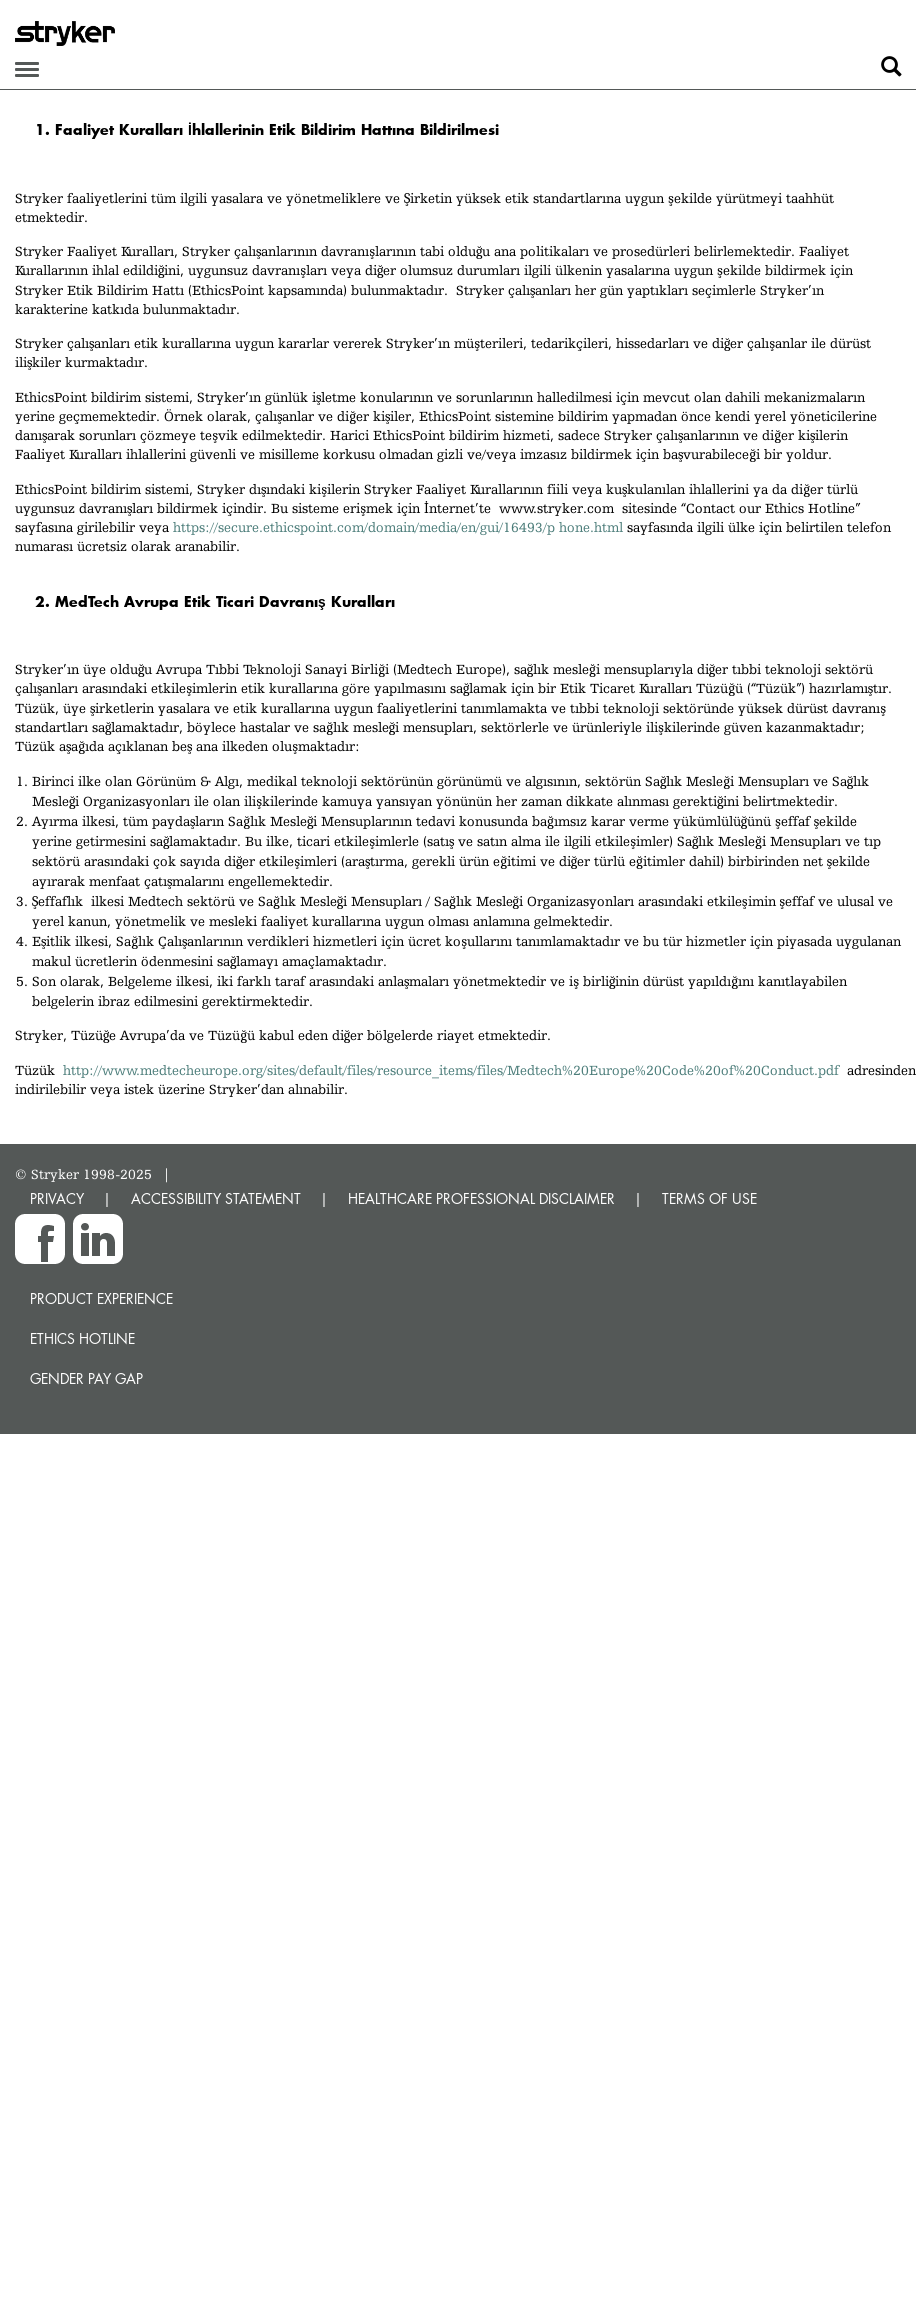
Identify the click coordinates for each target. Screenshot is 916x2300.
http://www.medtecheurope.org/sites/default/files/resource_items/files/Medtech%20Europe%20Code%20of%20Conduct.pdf (451, 1070)
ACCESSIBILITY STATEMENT (216, 1198)
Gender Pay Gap (86, 1378)
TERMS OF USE (709, 1198)
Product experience (101, 1298)
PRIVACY (57, 1198)
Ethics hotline (82, 1338)
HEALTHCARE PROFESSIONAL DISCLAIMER (481, 1198)
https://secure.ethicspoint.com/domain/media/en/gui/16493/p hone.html (398, 527)
